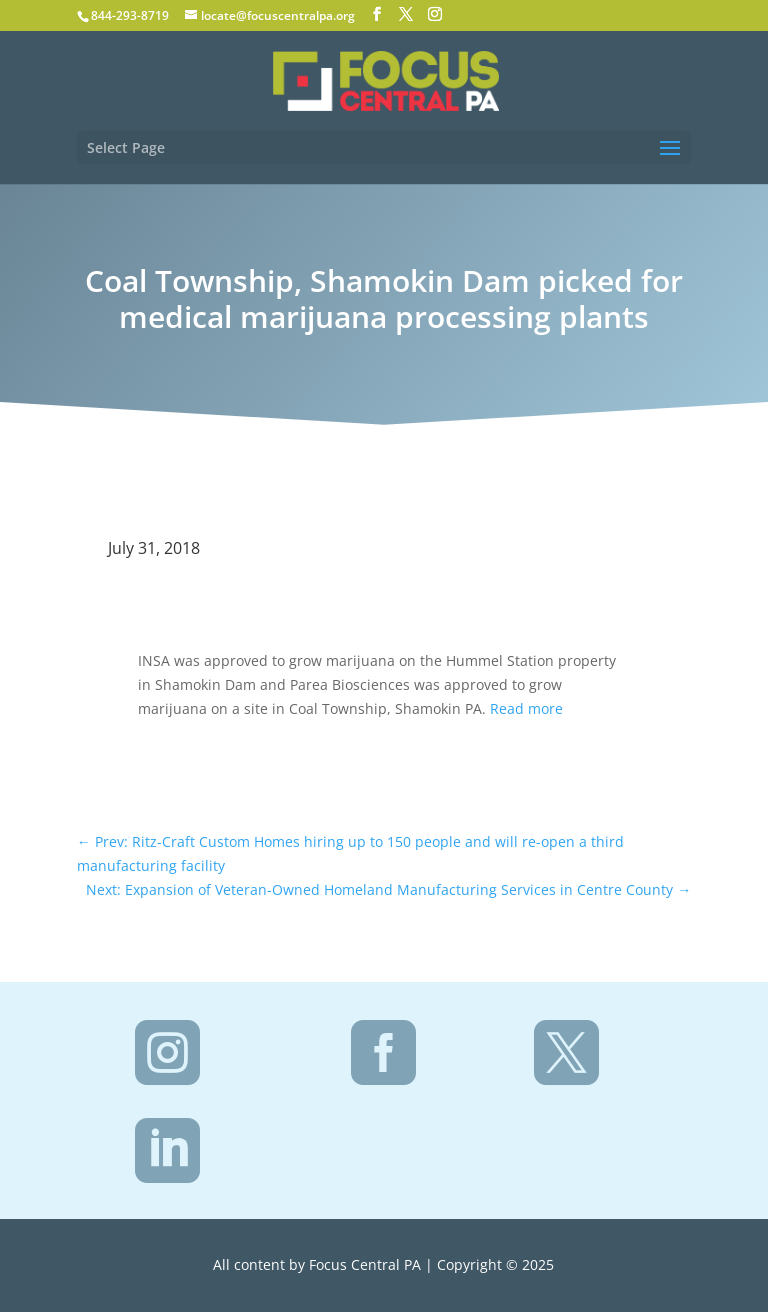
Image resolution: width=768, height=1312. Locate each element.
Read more (526, 708)
